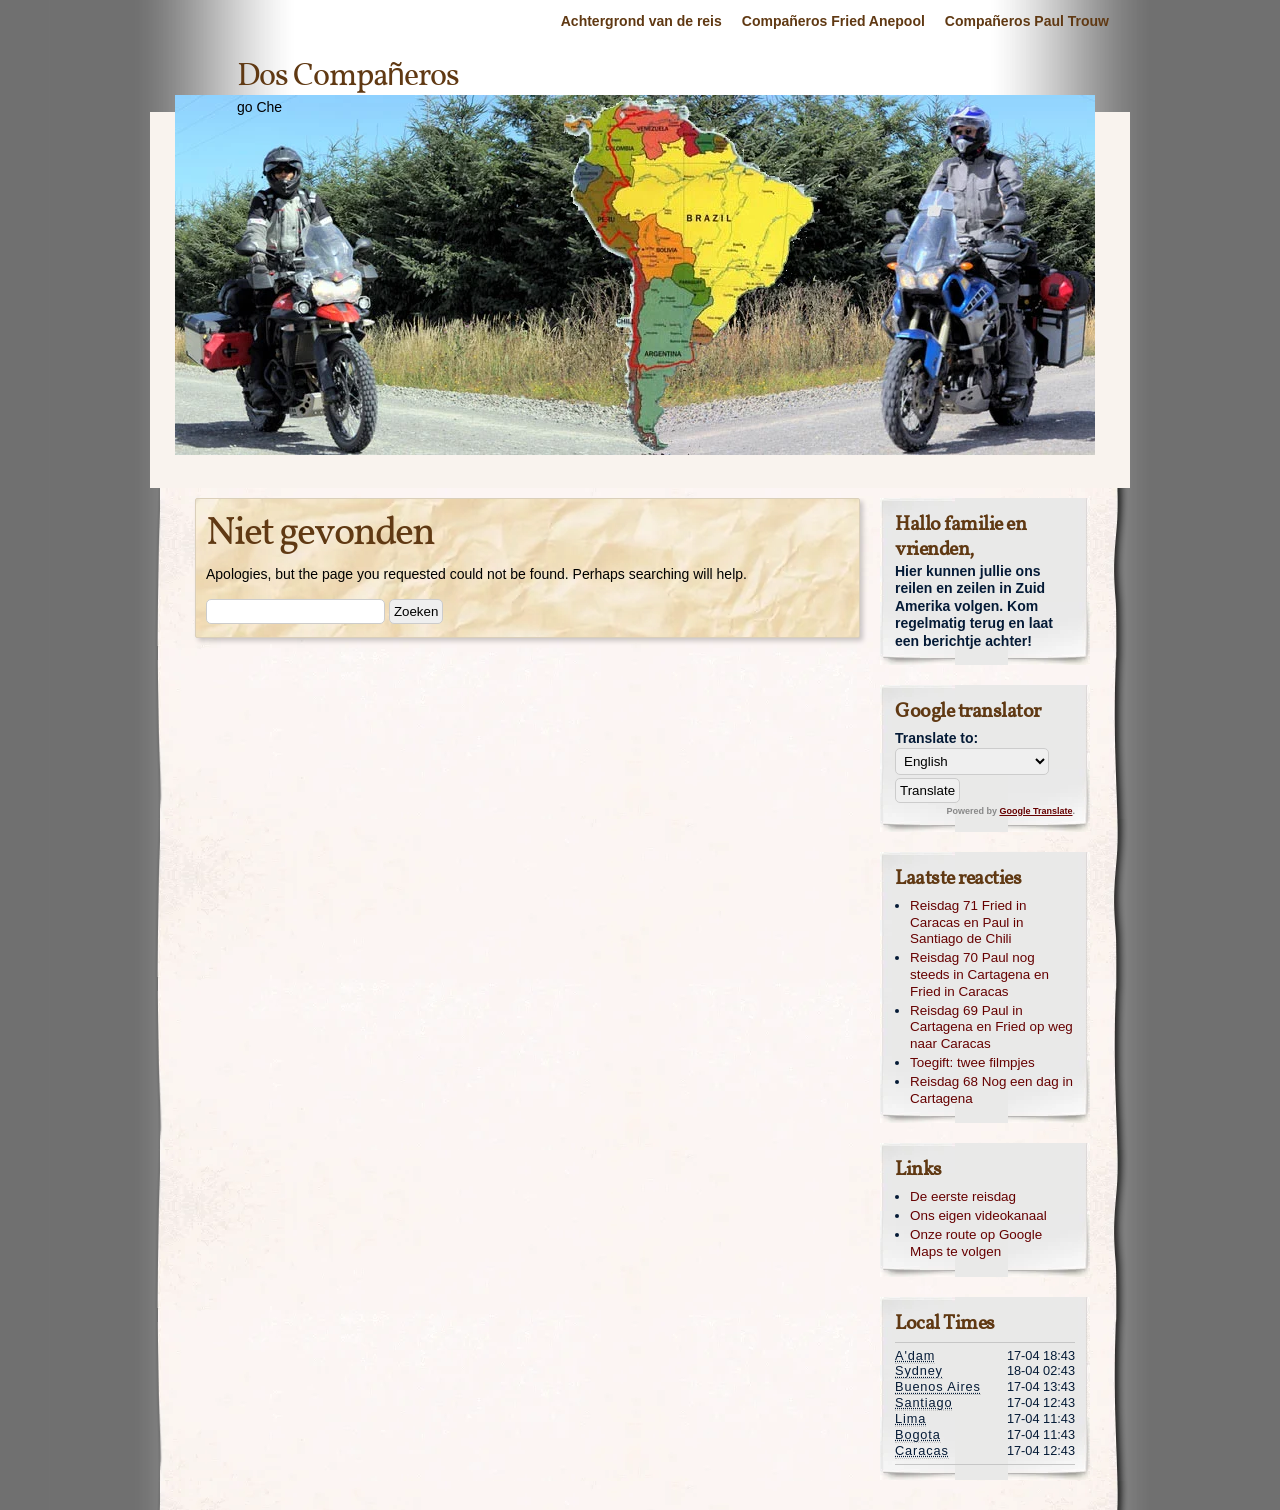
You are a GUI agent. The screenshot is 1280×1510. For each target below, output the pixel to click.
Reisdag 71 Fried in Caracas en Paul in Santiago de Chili (968, 922)
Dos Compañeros (348, 77)
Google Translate (1035, 811)
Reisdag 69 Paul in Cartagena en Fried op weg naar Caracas (991, 1027)
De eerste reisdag (963, 1196)
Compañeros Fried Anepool (833, 21)
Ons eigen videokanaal (978, 1215)
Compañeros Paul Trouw (1027, 21)
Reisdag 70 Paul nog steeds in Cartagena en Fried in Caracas (979, 974)
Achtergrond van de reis (641, 21)
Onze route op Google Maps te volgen (976, 1243)
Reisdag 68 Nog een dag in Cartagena (991, 1090)
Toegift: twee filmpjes (972, 1062)
